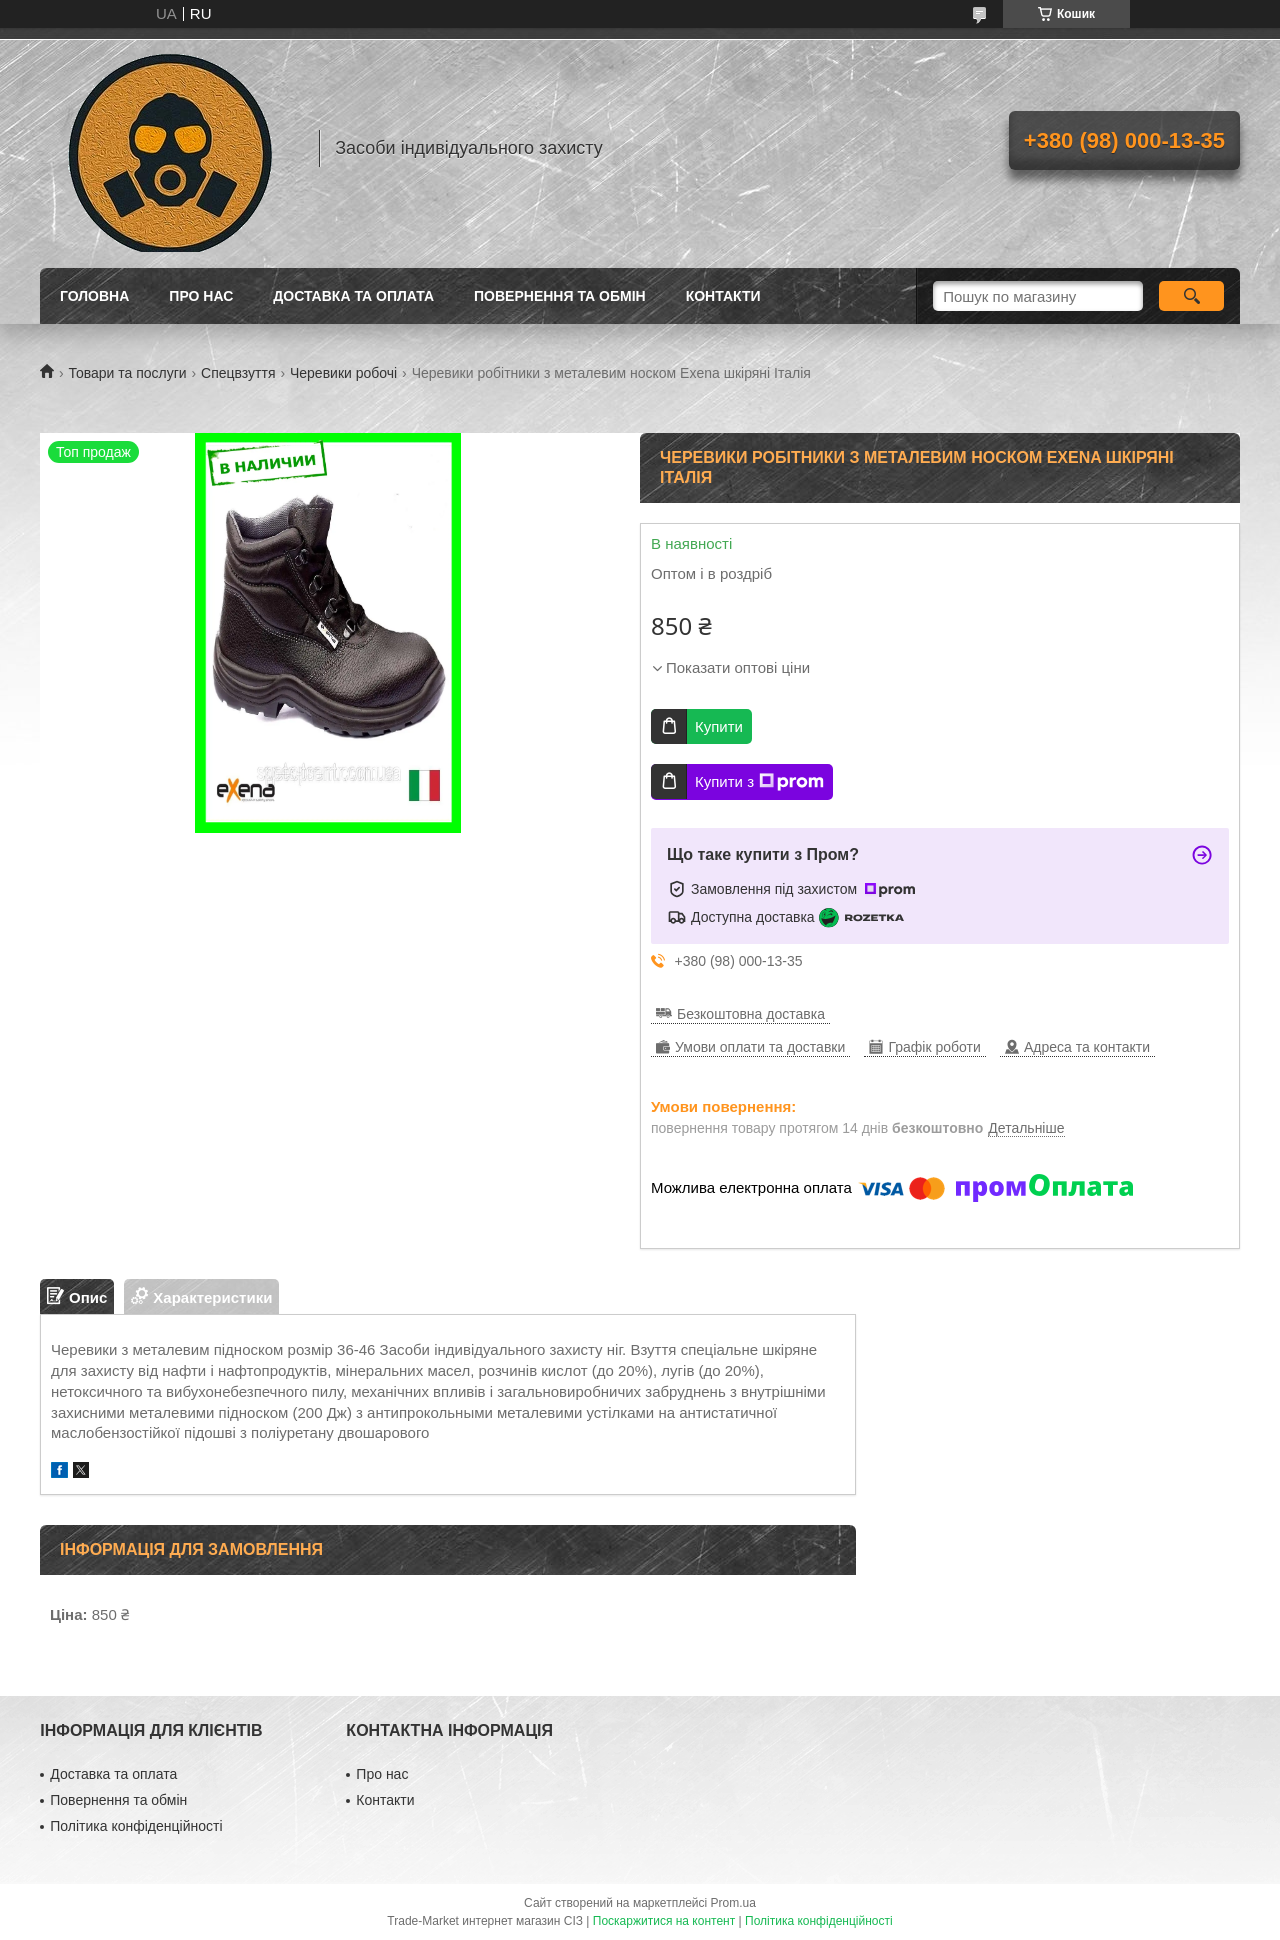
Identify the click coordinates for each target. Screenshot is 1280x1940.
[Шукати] (1191, 296)
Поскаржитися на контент (664, 1921)
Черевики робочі (343, 373)
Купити (719, 726)
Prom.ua (733, 1903)
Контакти (723, 296)
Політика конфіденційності (136, 1826)
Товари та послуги (127, 373)
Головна (94, 296)
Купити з (759, 782)
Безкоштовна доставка (751, 1014)
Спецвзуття (238, 373)
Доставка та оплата (353, 296)
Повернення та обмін (560, 296)
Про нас (201, 296)
